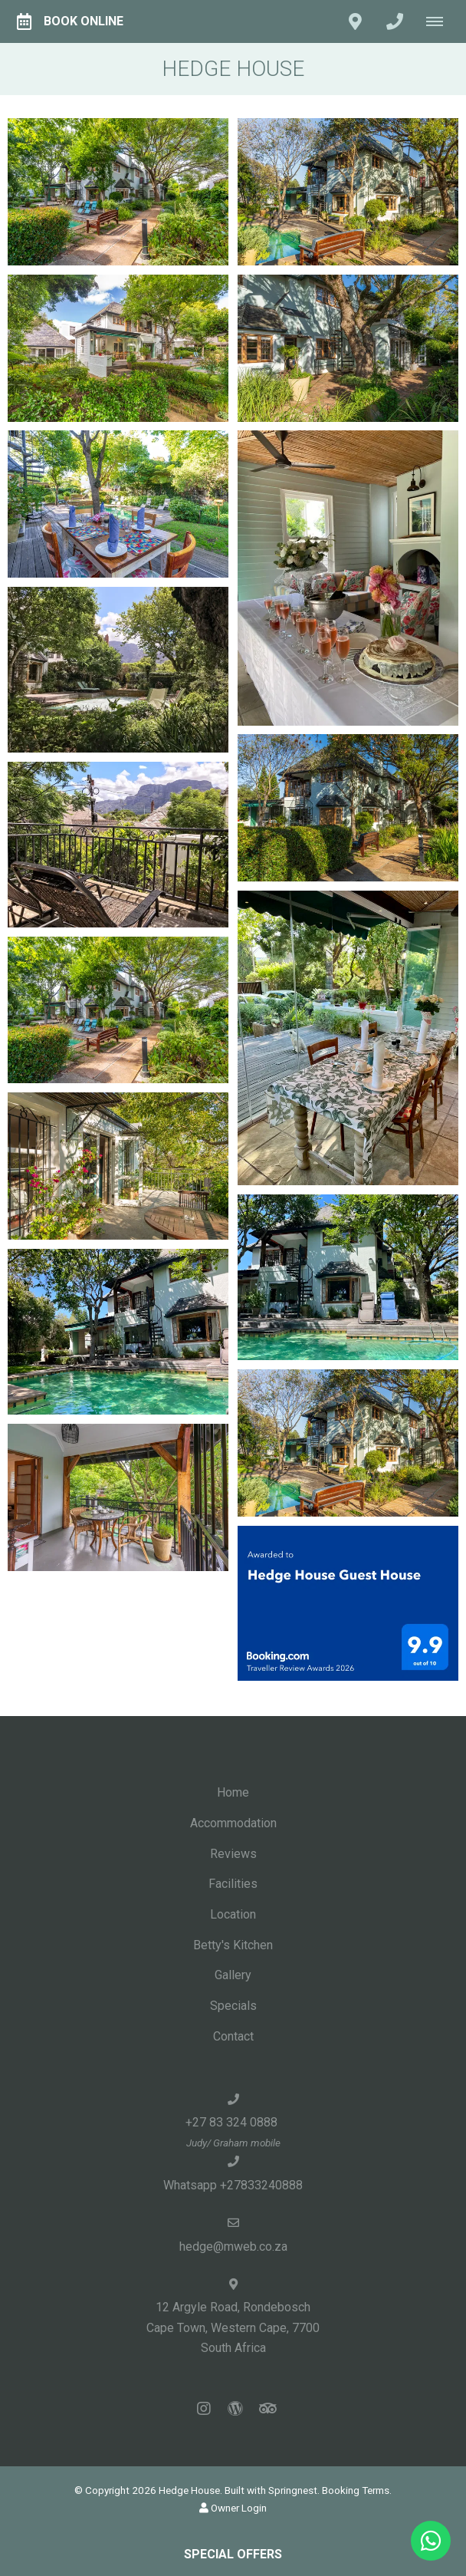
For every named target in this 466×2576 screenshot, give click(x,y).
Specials (233, 2005)
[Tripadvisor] (266, 2408)
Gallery (233, 1975)
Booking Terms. (357, 2490)
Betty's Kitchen (233, 1945)
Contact (233, 2036)
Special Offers (233, 2554)
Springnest (292, 2490)
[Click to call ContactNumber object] (395, 21)
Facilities (233, 1883)
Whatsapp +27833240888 (233, 2185)
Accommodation (233, 1823)
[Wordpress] (235, 2408)
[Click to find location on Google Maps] (355, 21)
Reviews (233, 1853)
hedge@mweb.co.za (233, 2246)
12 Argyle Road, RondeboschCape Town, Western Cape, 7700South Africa (233, 2327)
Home (233, 1792)
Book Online (70, 21)
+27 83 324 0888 (233, 2122)
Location (233, 1914)
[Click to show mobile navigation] (440, 21)
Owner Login (233, 2508)
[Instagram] (204, 2408)
